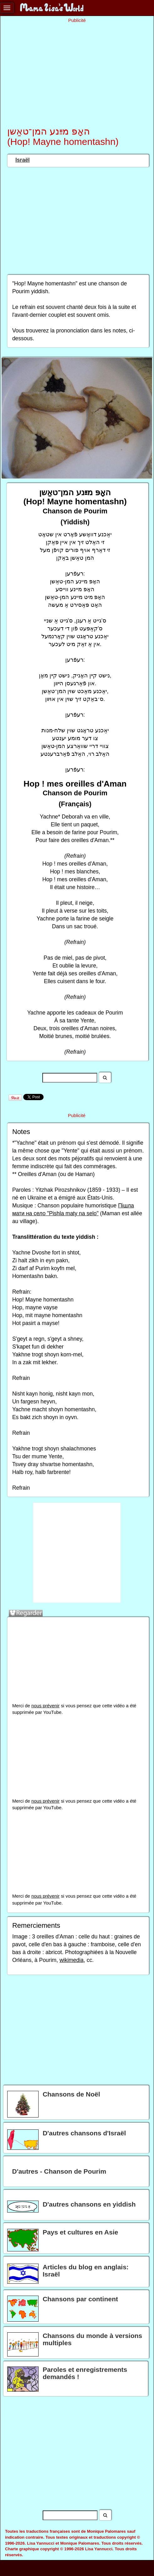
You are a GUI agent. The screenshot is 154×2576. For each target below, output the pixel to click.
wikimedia (72, 1960)
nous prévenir (45, 1705)
